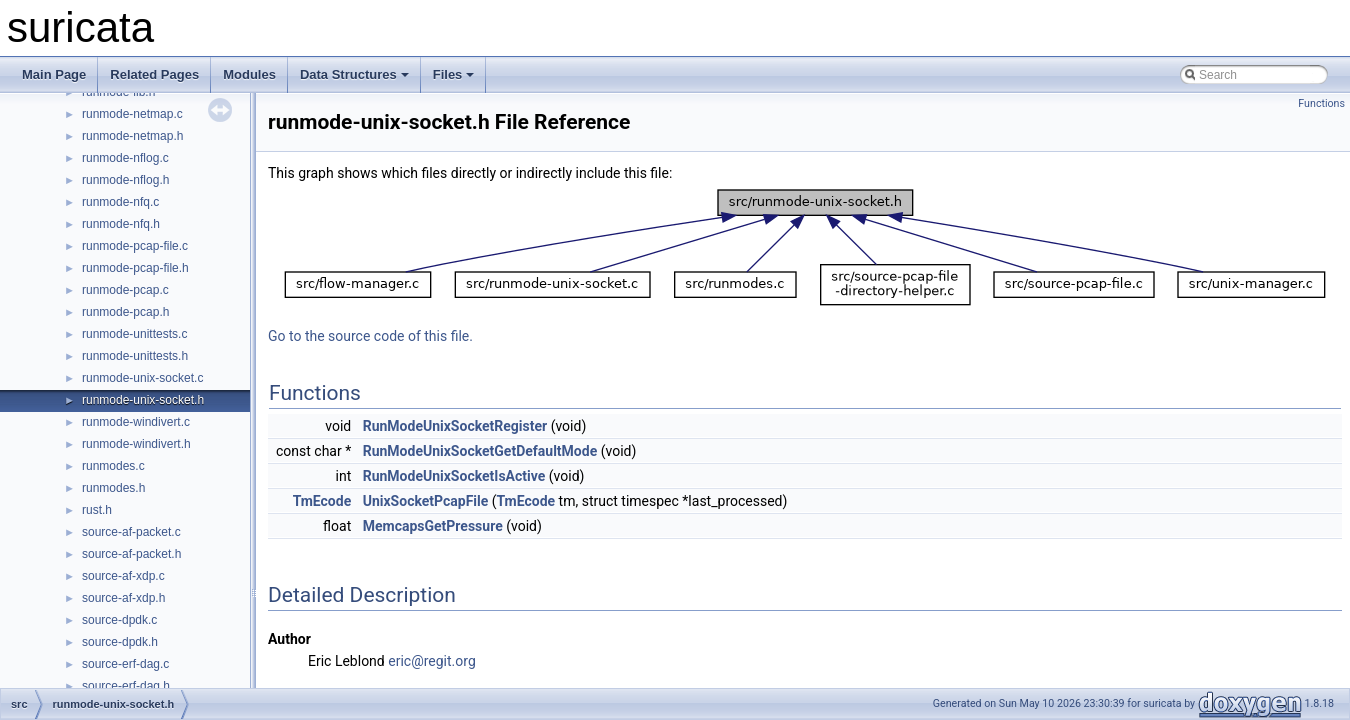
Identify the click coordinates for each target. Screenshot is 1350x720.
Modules (249, 74)
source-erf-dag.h (126, 686)
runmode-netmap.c (132, 114)
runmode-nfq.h (121, 224)
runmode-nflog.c (125, 158)
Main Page (54, 74)
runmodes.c (113, 466)
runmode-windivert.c (136, 422)
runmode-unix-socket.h (143, 400)
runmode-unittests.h (135, 356)
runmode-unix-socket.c (142, 378)
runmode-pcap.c (125, 290)
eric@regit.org (432, 661)
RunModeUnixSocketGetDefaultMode (480, 451)
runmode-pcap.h (125, 312)
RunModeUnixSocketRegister (455, 426)
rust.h (97, 510)
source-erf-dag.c (125, 664)
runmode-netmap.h (132, 136)
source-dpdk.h (120, 642)
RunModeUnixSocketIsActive (454, 476)
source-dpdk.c (119, 620)
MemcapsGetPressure (433, 526)
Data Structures (354, 74)
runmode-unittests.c (134, 334)
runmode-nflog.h (125, 180)
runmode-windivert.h (136, 444)
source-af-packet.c (131, 532)
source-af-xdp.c (123, 576)
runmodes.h (113, 488)
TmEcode (322, 501)
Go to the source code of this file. (370, 336)
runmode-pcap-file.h (135, 268)
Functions (1321, 103)
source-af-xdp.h (123, 598)
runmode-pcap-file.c (135, 246)
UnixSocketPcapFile (426, 501)
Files (454, 74)
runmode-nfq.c (120, 202)
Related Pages (154, 74)
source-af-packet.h (131, 554)
